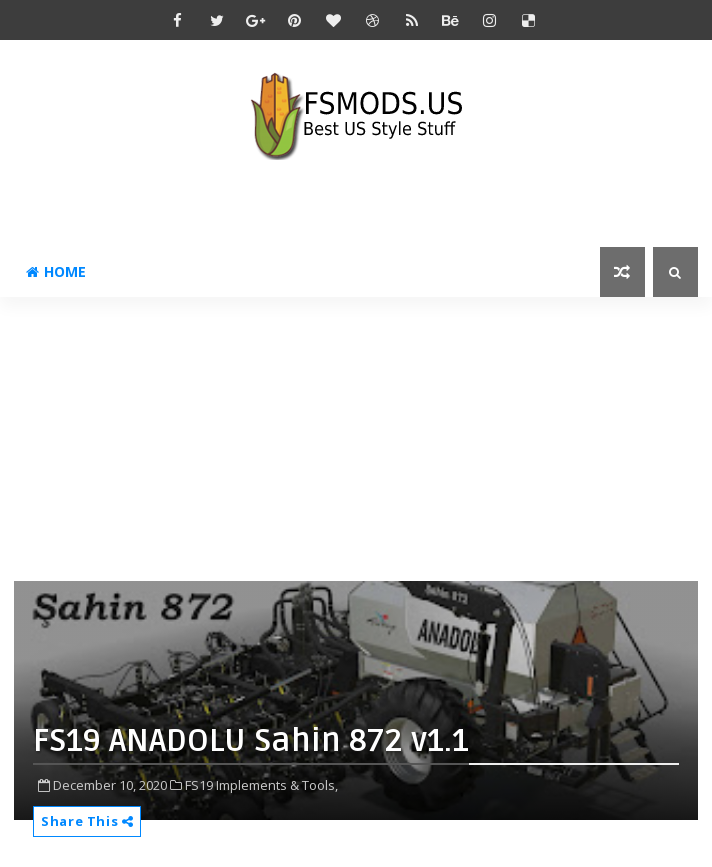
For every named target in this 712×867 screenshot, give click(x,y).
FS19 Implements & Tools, (261, 785)
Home (56, 271)
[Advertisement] (362, 437)
